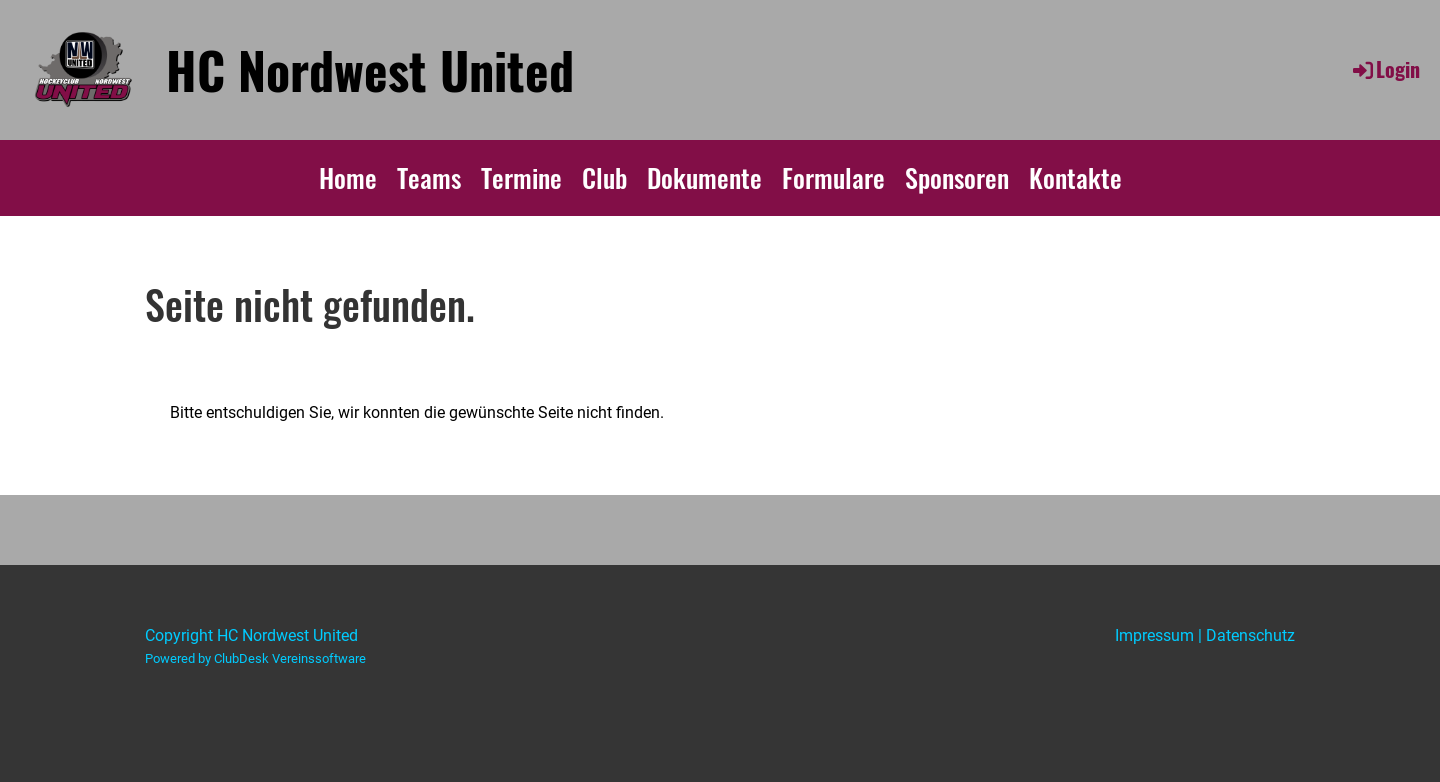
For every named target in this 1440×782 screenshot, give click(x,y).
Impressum (1154, 635)
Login (1385, 69)
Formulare (833, 177)
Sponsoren (957, 177)
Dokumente (704, 177)
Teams (429, 177)
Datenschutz (1250, 635)
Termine (521, 177)
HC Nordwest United (370, 69)
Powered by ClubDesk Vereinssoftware (255, 658)
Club (604, 177)
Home (348, 177)
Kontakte (1075, 177)
